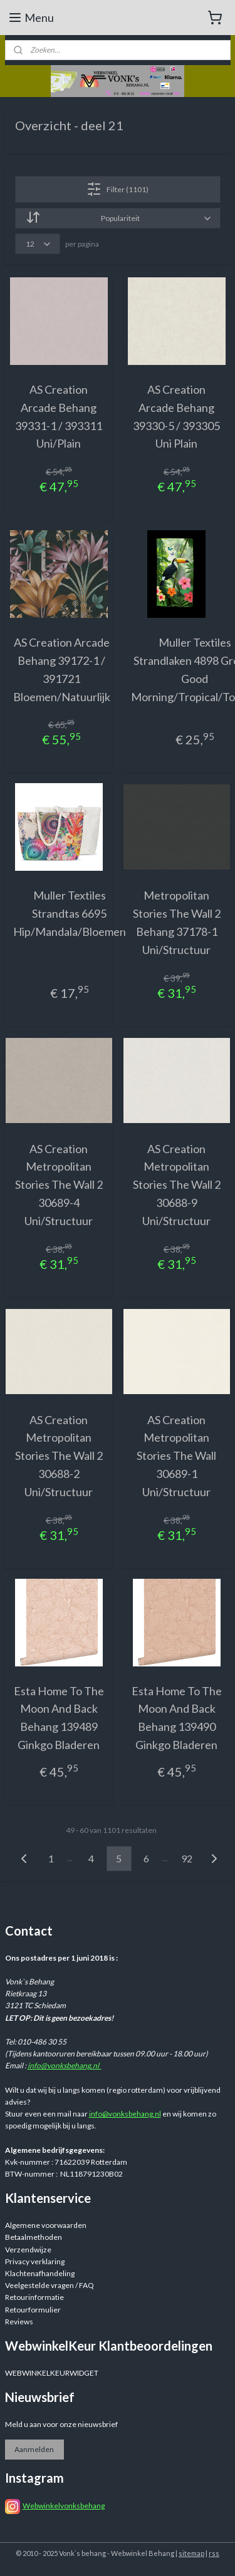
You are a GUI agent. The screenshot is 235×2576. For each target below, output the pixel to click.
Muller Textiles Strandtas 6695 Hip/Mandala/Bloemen (69, 913)
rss (214, 2553)
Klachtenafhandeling (40, 2273)
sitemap (191, 2553)
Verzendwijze (28, 2249)
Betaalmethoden (33, 2237)
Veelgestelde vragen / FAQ (49, 2285)
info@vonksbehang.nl (65, 2065)
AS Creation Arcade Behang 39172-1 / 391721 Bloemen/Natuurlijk (61, 669)
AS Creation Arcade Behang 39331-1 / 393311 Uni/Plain (58, 416)
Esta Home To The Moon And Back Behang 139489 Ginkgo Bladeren (59, 1717)
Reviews (19, 2321)
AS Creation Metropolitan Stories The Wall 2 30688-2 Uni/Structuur (59, 1455)
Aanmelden (34, 2449)
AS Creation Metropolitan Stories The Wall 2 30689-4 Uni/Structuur (59, 1184)
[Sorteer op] (118, 218)
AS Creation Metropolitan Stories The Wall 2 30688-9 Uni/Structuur (177, 1184)
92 (186, 1858)
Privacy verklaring (35, 2261)
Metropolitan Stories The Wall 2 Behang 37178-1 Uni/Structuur (177, 922)
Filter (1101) (117, 189)
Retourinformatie (34, 2297)
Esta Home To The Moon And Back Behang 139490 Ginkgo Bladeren (177, 1717)
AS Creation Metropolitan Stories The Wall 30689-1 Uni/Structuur (176, 1455)
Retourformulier (33, 2309)
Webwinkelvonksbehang (64, 2505)
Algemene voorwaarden (45, 2225)
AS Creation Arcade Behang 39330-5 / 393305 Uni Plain (176, 416)
